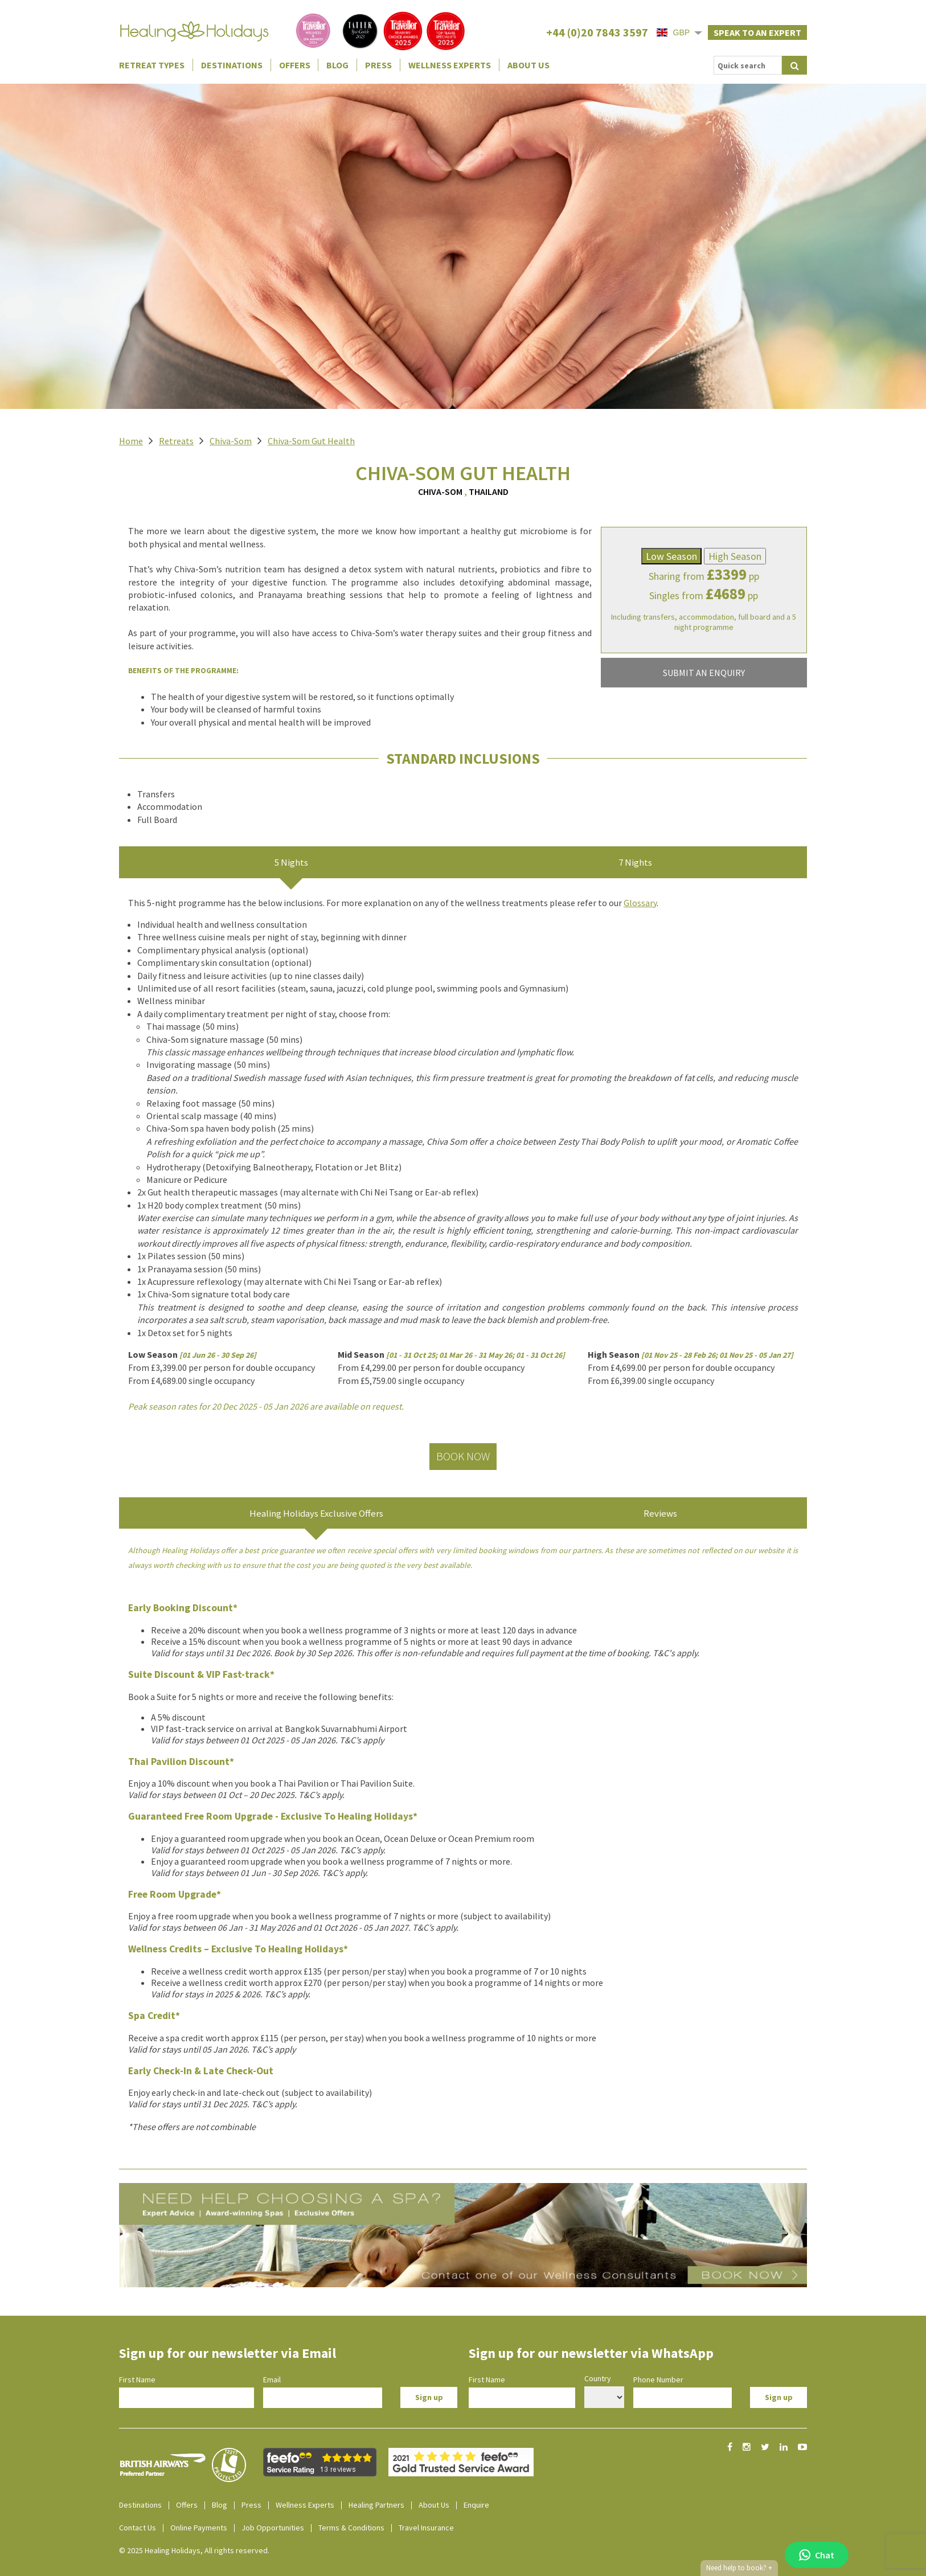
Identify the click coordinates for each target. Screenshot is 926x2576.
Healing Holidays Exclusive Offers (316, 1513)
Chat (816, 2555)
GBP (673, 32)
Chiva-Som (231, 441)
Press (378, 65)
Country (597, 2378)
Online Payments (198, 2527)
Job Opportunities (272, 2527)
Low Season (671, 556)
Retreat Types (152, 65)
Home (131, 441)
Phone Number (658, 2379)
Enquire (476, 2505)
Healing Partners (376, 2505)
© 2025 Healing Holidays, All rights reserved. (194, 2550)
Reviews (660, 1513)
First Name (137, 2379)
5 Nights (291, 862)
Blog (337, 65)
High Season (734, 556)
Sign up (429, 2397)
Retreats (176, 441)
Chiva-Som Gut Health (311, 441)
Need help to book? (739, 2568)
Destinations (232, 65)
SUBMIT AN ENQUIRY (704, 672)
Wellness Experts (449, 65)
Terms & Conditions (351, 2527)
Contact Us (137, 2527)
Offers (294, 65)
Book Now (463, 1456)
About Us (528, 65)
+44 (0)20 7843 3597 (597, 32)
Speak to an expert (757, 32)
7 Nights (635, 862)
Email (272, 2379)
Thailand (489, 491)
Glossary (640, 902)
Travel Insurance (426, 2527)
